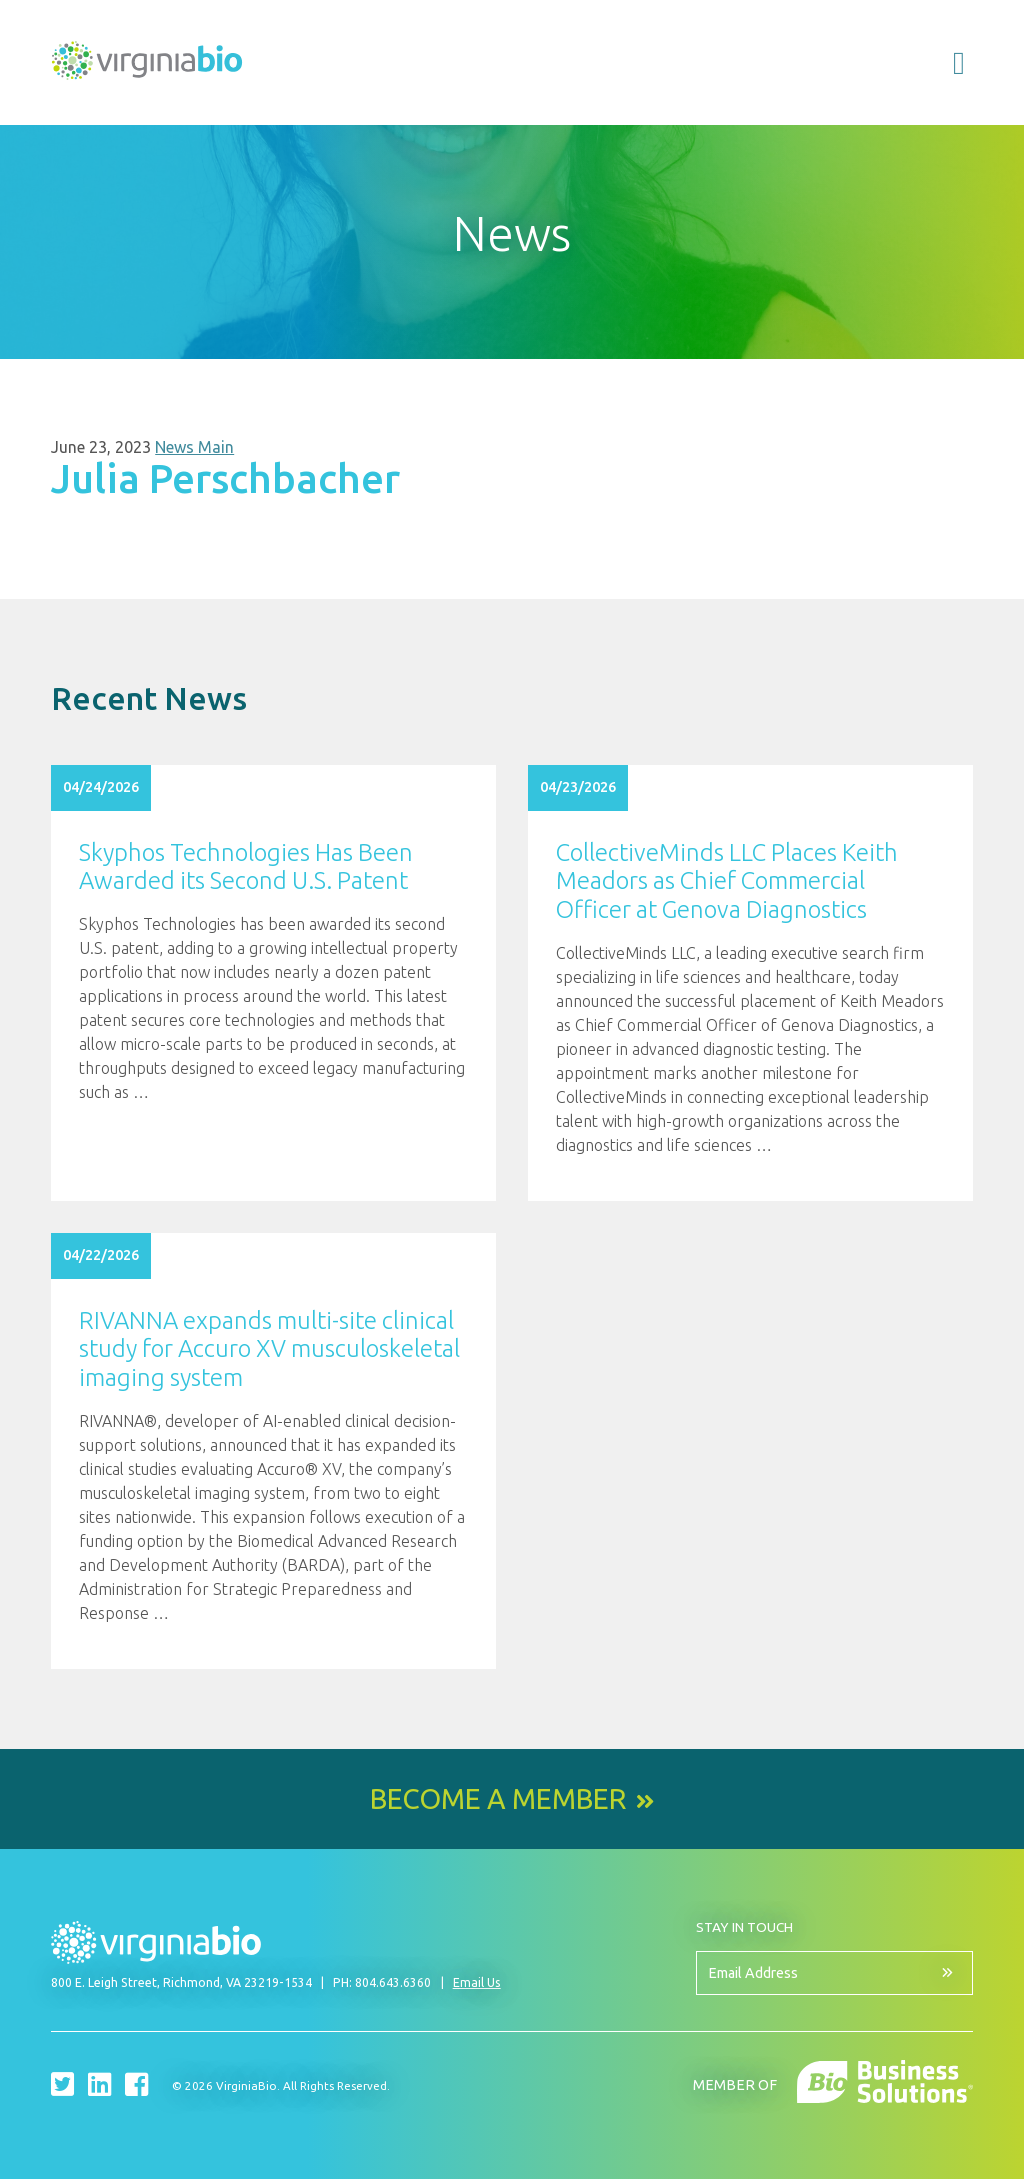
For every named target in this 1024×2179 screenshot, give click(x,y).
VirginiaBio (147, 65)
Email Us (477, 1982)
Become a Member (498, 1799)
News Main (194, 447)
